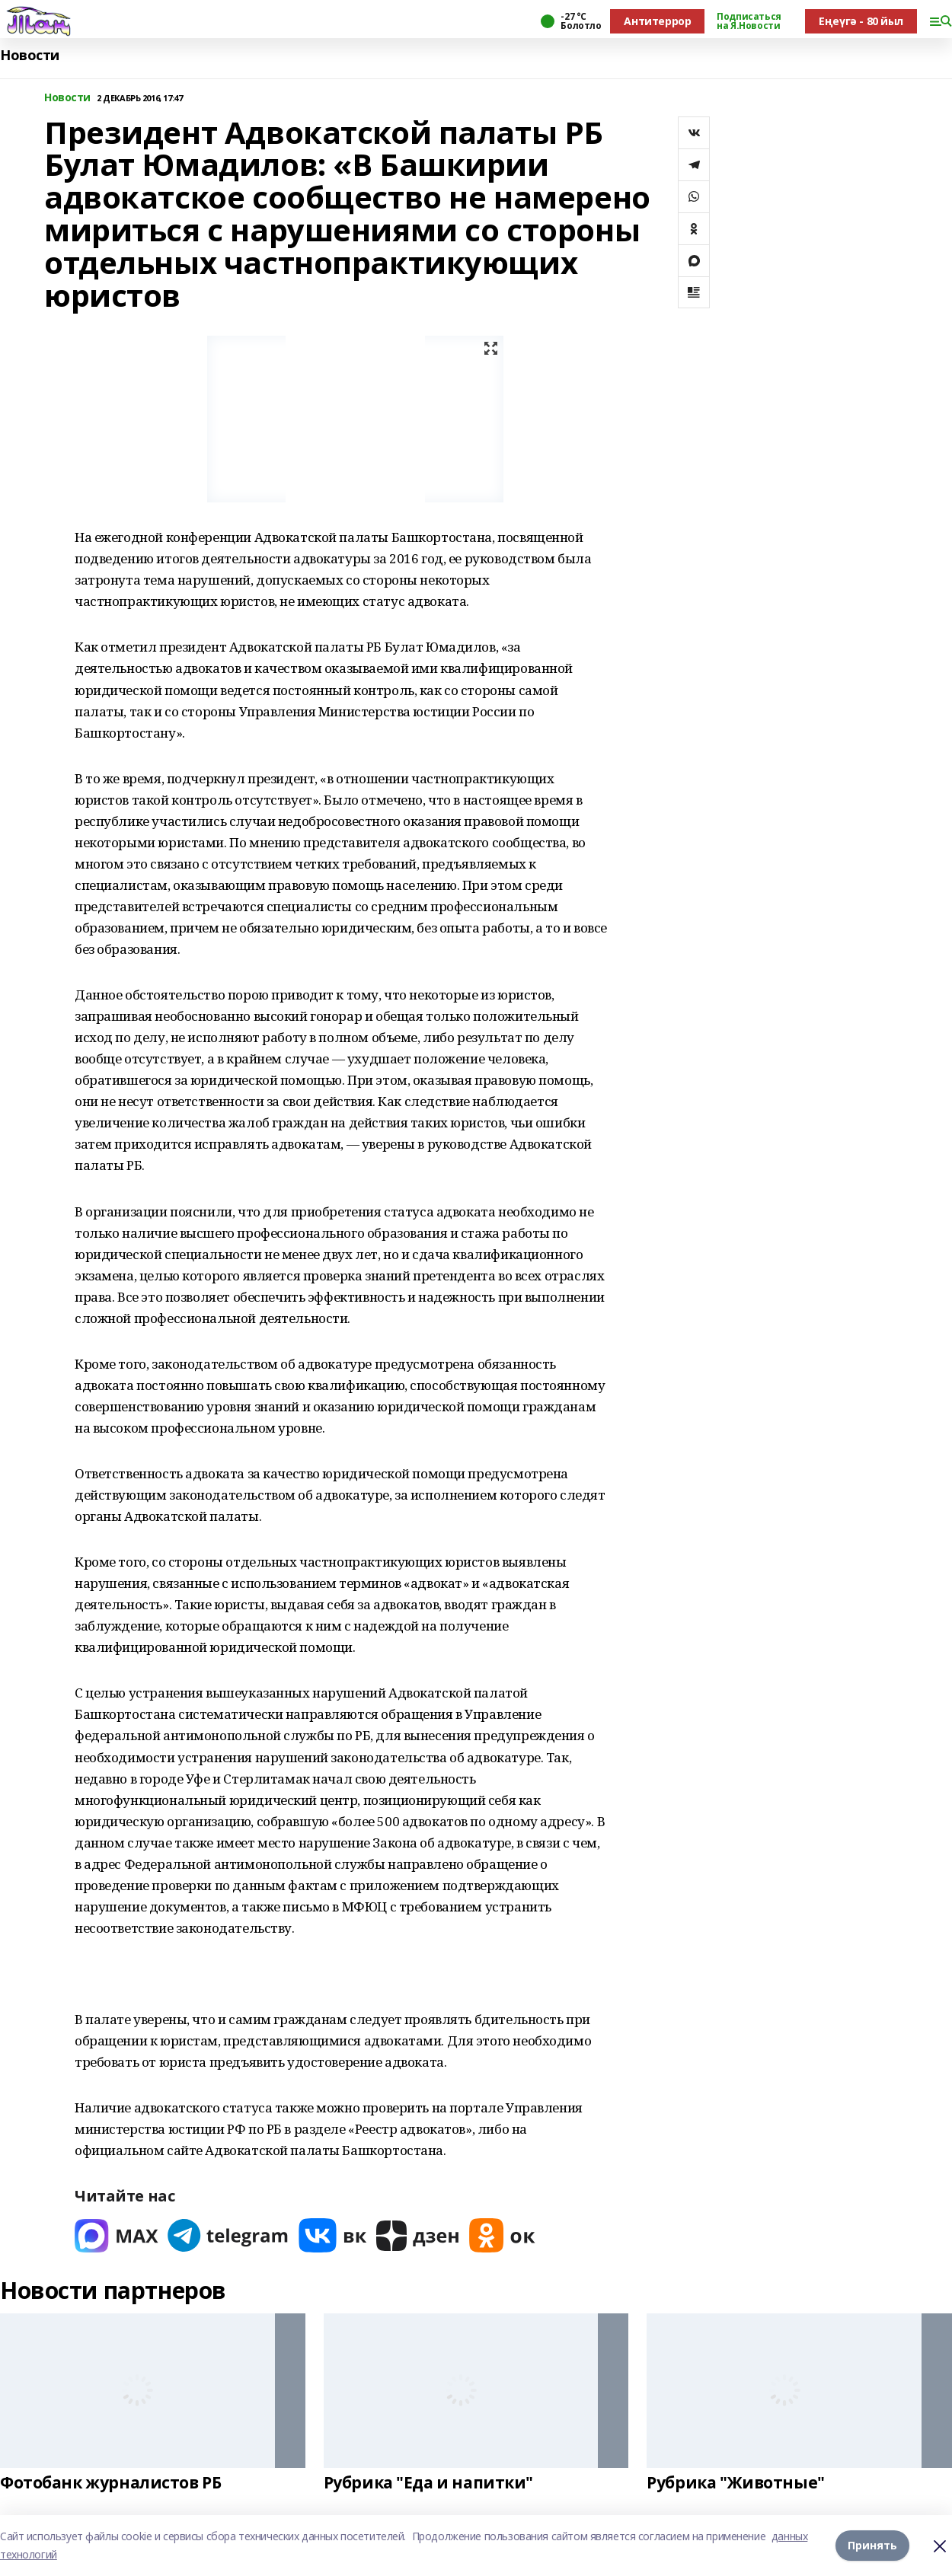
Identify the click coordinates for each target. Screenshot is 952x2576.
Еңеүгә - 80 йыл (861, 21)
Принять (872, 2545)
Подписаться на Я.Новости (749, 21)
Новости (29, 55)
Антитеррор (657, 21)
